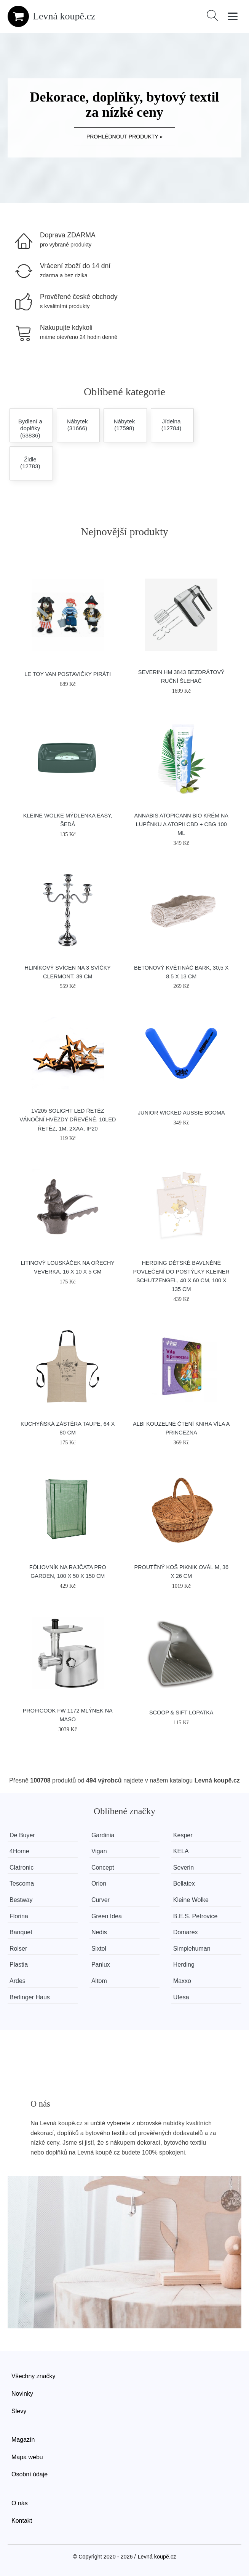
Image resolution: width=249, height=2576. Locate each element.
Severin (183, 1867)
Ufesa (181, 1997)
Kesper (183, 1835)
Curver (100, 1900)
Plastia (19, 1964)
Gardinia (102, 1835)
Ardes (18, 1981)
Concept (102, 1867)
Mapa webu (27, 2457)
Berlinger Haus (30, 1997)
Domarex (185, 1932)
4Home (19, 1851)
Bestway (21, 1900)
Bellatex (184, 1883)
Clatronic (22, 1867)
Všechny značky (33, 2376)
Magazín (23, 2439)
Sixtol (98, 1948)
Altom (99, 1981)
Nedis (99, 1932)
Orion (98, 1883)
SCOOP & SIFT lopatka (181, 1712)
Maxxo (182, 1981)
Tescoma (22, 1883)
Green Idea (106, 1916)
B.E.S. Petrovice (195, 1916)
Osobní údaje (29, 2474)
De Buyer (22, 1835)
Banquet (21, 1932)
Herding (184, 1964)
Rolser (18, 1948)
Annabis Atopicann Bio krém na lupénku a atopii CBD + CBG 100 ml (181, 824)
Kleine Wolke (191, 1900)
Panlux (100, 1964)
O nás (19, 2503)
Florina (19, 1916)
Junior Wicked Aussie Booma (181, 1113)
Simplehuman (192, 1948)
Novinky (22, 2393)
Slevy (18, 2411)
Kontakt (21, 2520)
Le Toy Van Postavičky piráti (67, 674)
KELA (181, 1851)
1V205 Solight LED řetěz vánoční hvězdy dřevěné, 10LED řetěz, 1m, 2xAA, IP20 (67, 1119)
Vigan (99, 1851)
